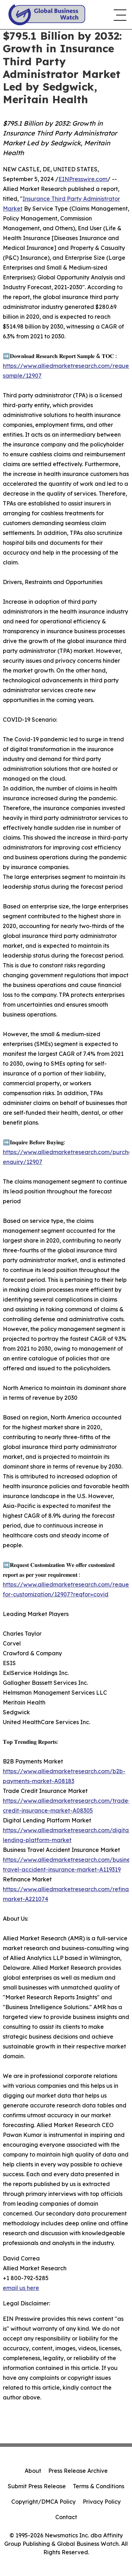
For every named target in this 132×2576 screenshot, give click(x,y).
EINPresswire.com (82, 179)
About (33, 2470)
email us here (21, 2287)
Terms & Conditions (98, 2486)
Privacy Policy (102, 2501)
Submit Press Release (37, 2486)
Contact (66, 2517)
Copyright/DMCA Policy (43, 2501)
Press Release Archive (78, 2470)
